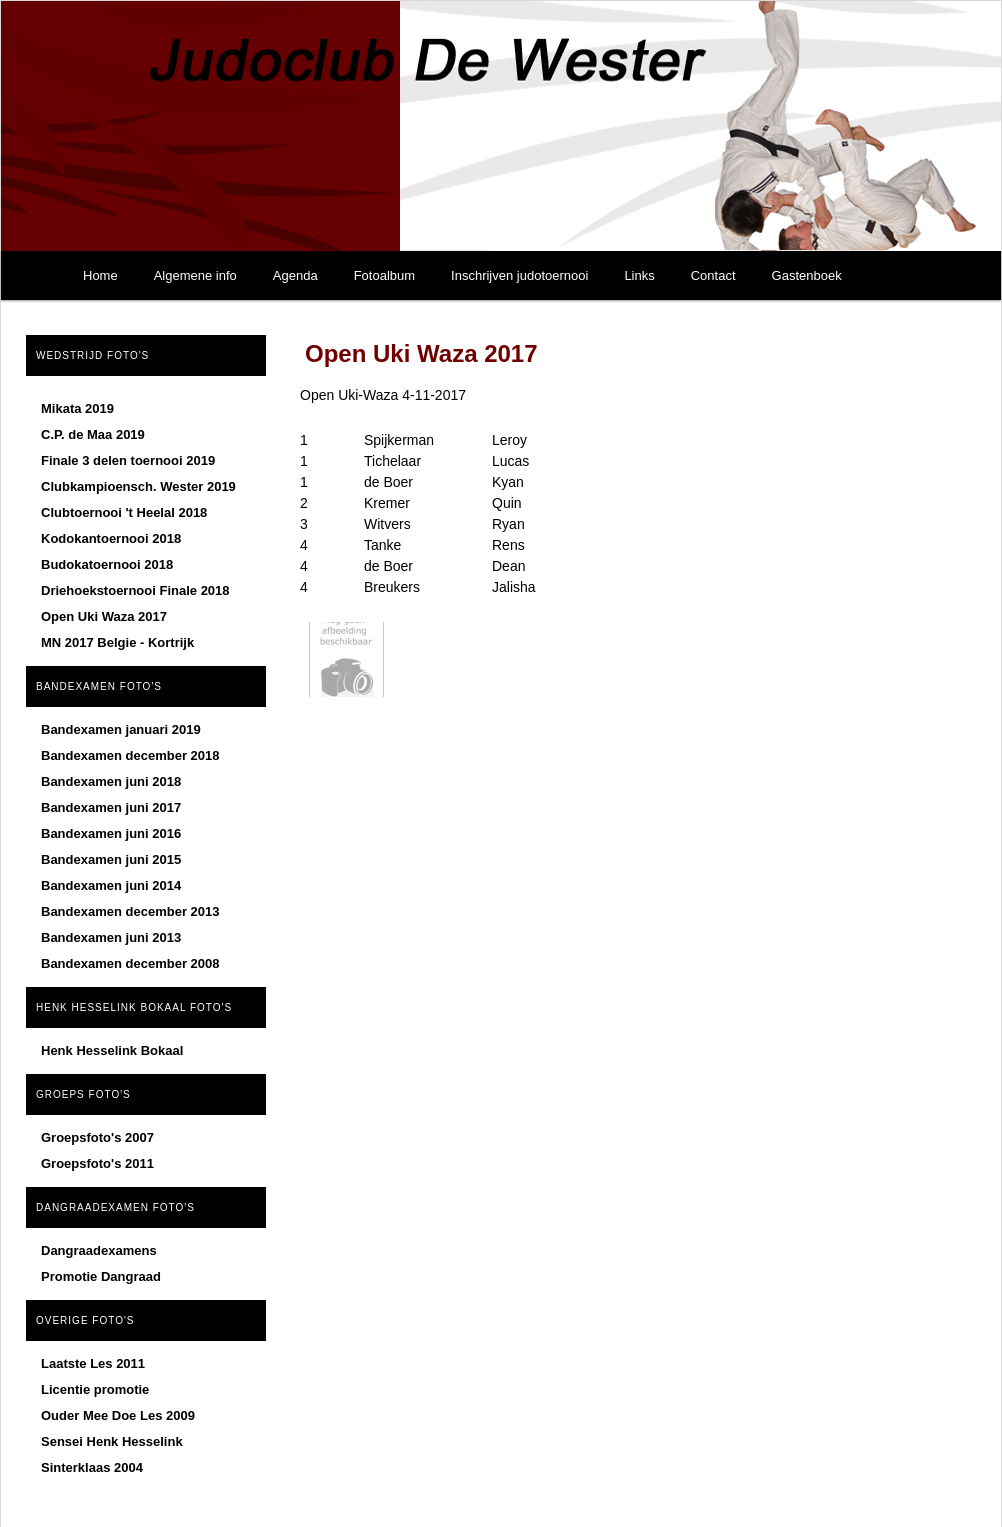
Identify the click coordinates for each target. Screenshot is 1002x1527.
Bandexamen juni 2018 (111, 781)
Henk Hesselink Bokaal (112, 1050)
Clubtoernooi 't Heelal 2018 (124, 512)
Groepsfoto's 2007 (97, 1137)
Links (639, 275)
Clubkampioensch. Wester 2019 (138, 486)
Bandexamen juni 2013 (111, 937)
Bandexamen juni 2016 (111, 833)
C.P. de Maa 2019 (93, 434)
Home (100, 275)
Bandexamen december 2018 (130, 755)
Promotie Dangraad (101, 1276)
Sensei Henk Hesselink (112, 1441)
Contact (713, 275)
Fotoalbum (384, 275)
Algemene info (195, 275)
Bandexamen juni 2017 (111, 807)
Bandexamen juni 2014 (111, 885)
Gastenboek (807, 275)
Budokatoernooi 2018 (107, 564)
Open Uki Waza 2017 (104, 616)
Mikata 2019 (77, 408)
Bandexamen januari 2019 (121, 729)
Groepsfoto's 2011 (97, 1163)
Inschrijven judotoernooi (519, 275)
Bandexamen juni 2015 (111, 859)
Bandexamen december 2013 (130, 911)
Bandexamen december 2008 (130, 963)
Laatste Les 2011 (93, 1363)
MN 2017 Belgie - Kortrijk (117, 642)
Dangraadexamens (99, 1250)
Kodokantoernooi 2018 (111, 538)
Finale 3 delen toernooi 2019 (128, 460)
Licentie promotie (95, 1389)
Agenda (295, 275)
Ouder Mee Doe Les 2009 (118, 1415)
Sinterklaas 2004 (92, 1467)
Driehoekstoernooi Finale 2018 (135, 590)
